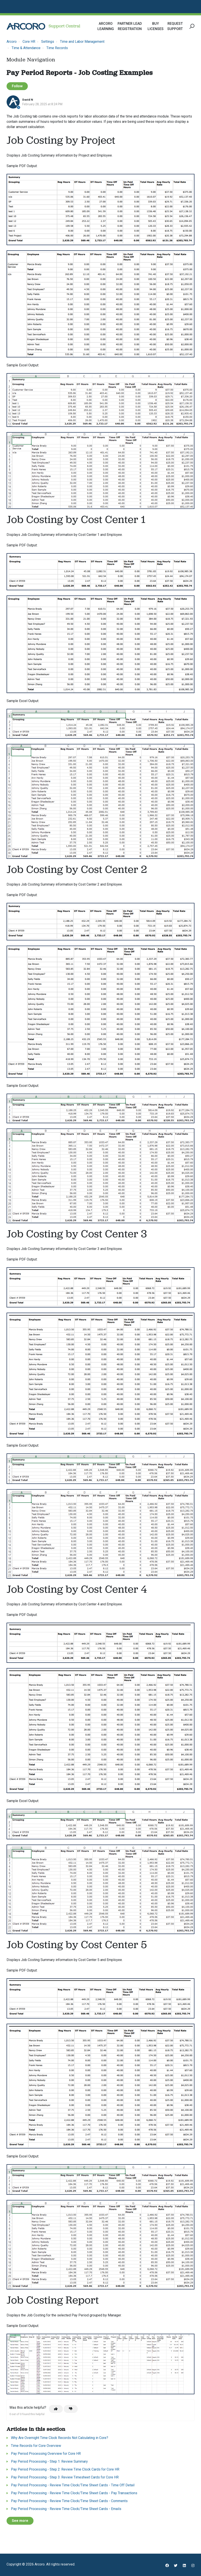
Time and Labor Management (82, 41)
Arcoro (12, 41)
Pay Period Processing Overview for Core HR (46, 2453)
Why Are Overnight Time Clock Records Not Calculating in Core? (59, 2438)
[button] (191, 26)
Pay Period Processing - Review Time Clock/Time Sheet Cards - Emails (66, 2509)
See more (20, 2521)
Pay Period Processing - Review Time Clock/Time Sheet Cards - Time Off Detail (72, 2485)
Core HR (29, 41)
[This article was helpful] (56, 2409)
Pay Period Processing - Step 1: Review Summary (49, 2461)
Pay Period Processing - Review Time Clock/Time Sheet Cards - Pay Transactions (74, 2493)
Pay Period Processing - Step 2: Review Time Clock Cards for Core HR (65, 2469)
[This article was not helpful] (71, 2409)
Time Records (57, 48)
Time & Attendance (26, 48)
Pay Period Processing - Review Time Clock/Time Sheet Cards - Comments (69, 2501)
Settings (47, 41)
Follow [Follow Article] (17, 86)
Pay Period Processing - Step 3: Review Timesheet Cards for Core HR (65, 2477)
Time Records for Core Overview (36, 2446)
